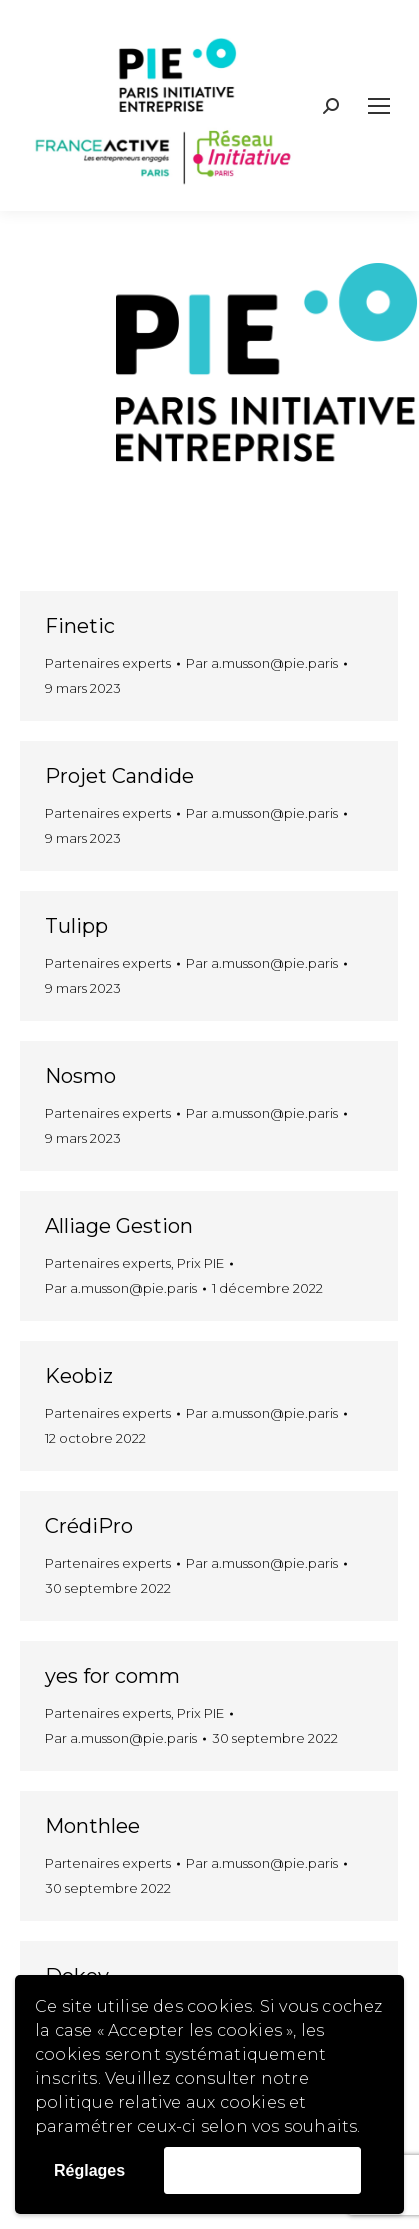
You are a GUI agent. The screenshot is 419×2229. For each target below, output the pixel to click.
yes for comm (112, 1676)
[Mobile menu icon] (379, 106)
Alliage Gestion (119, 1226)
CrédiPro (89, 1526)
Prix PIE (200, 1263)
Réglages (89, 2170)
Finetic (80, 626)
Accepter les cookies (262, 2169)
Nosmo (80, 1076)
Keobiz (79, 1376)
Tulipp (76, 926)
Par (262, 663)
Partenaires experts (108, 663)
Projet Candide (119, 776)
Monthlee (92, 1826)
